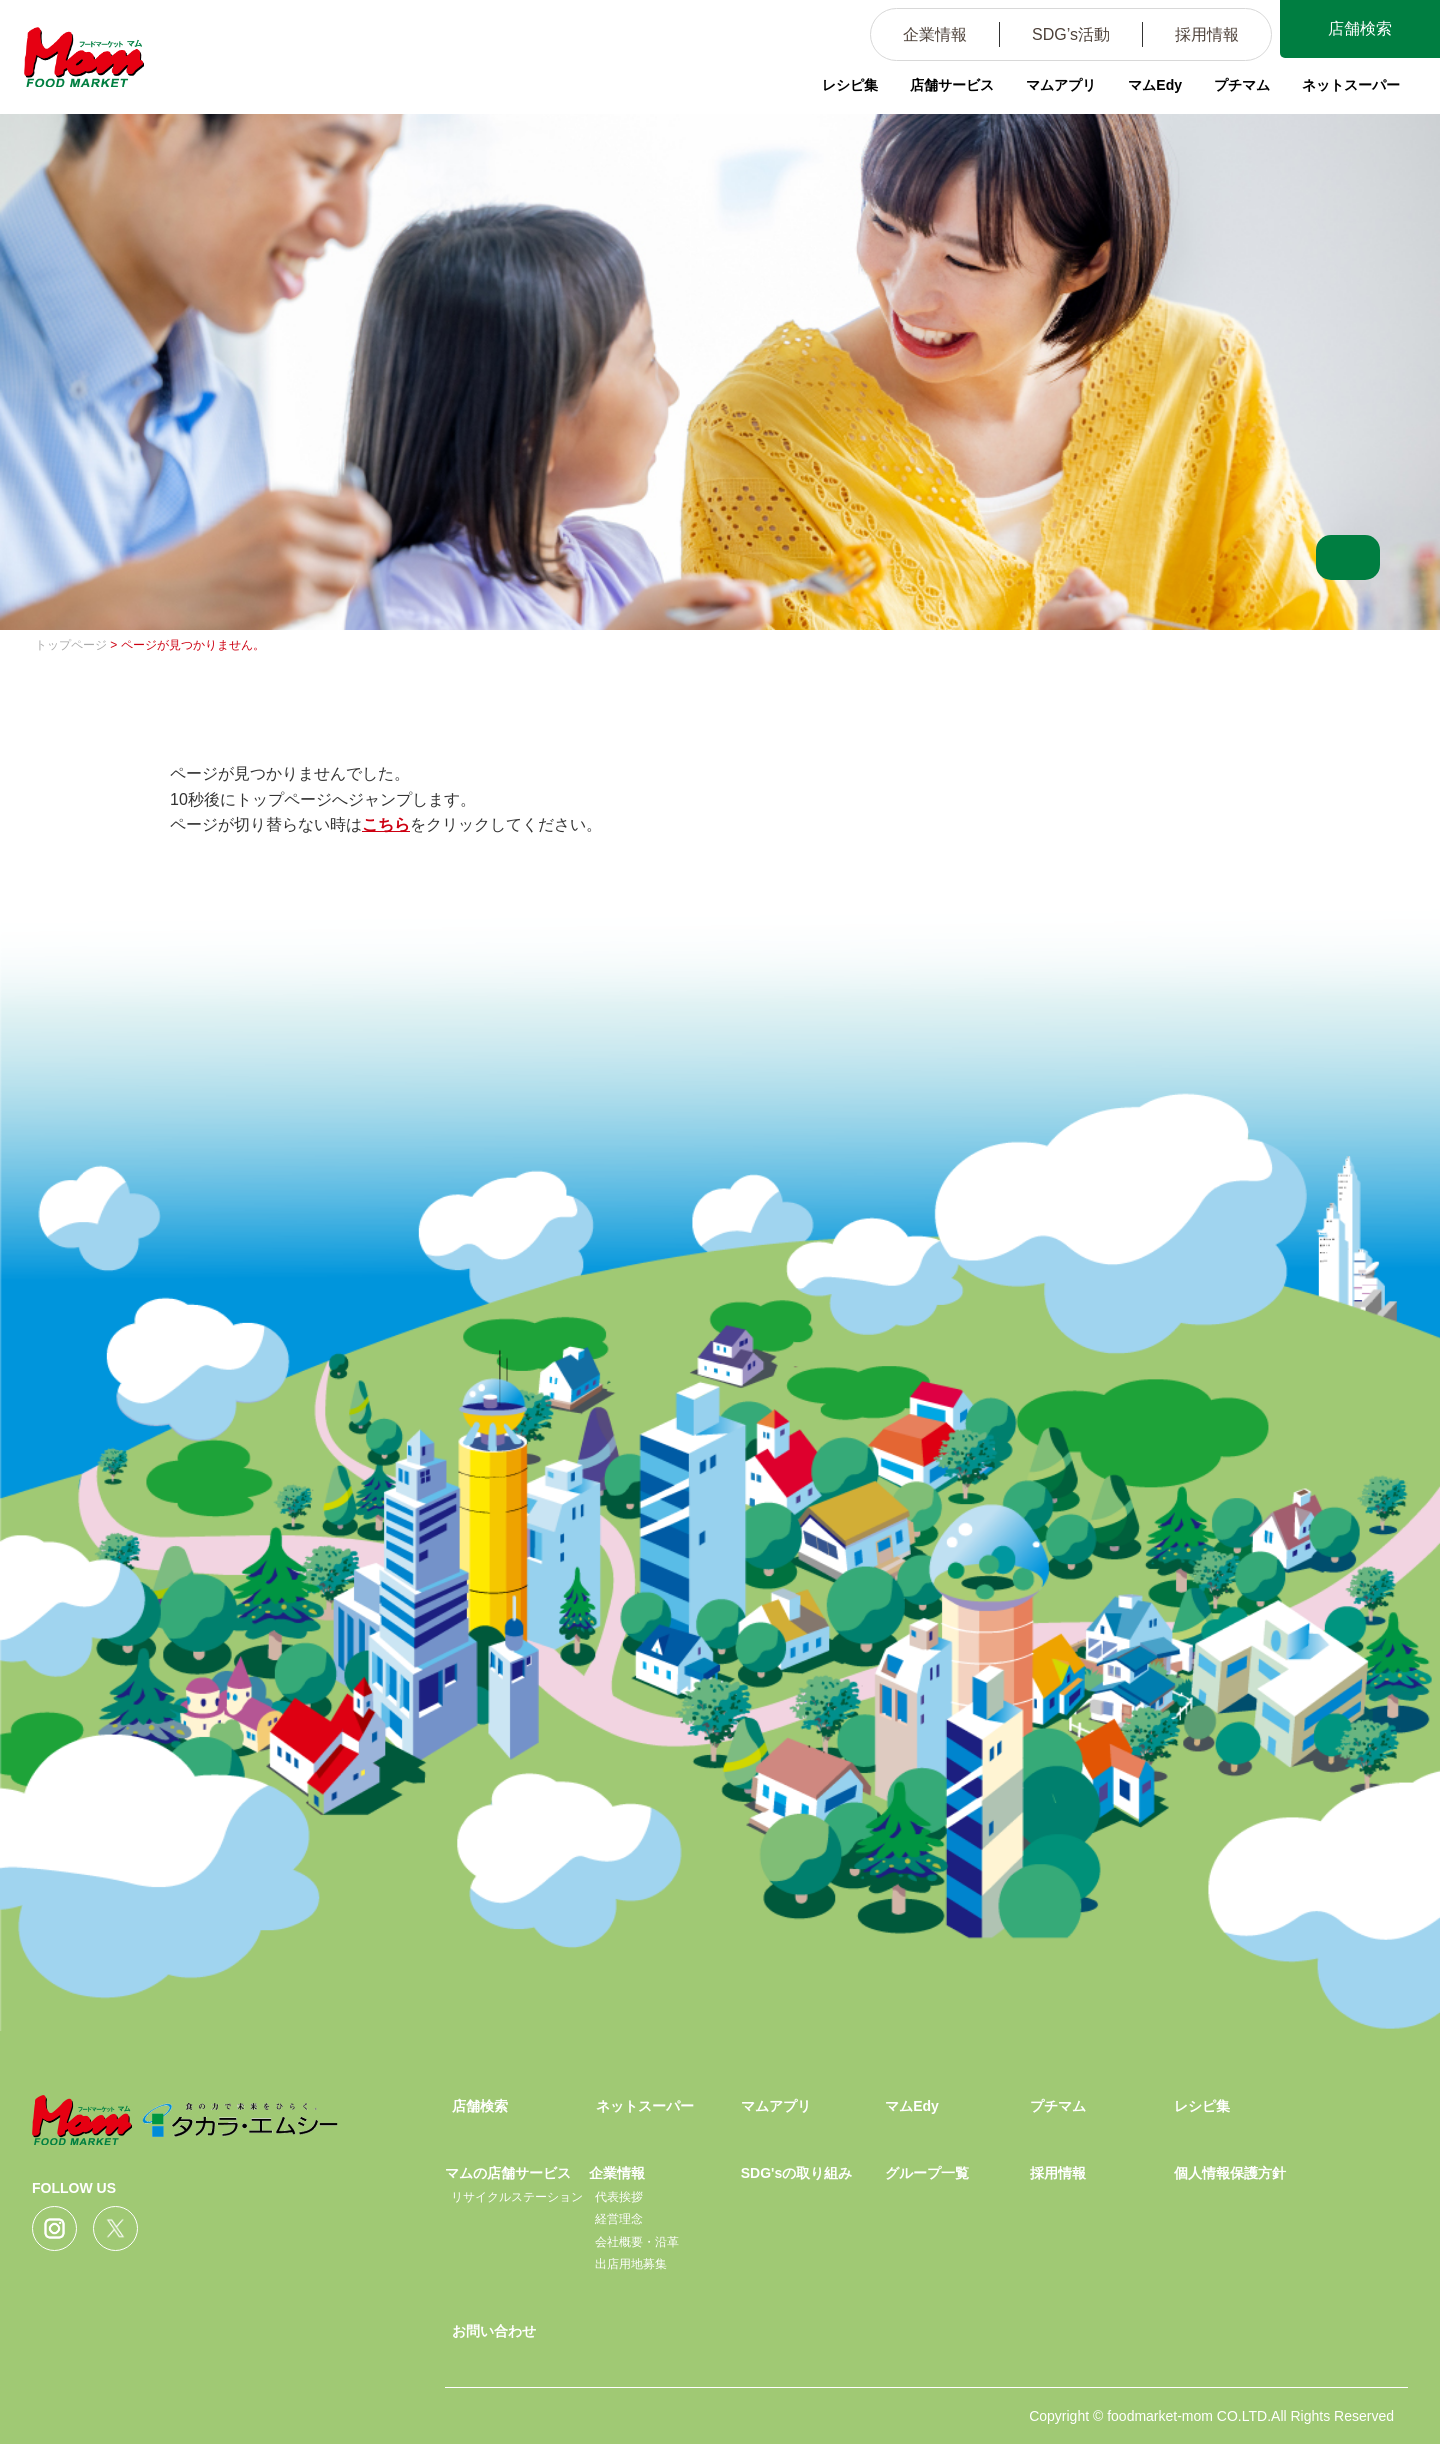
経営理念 (619, 2219)
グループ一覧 (927, 2173)
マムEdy (1155, 85)
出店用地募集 (631, 2264)
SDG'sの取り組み (796, 2173)
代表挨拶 (619, 2197)
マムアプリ (1061, 85)
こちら (386, 824)
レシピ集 (850, 85)
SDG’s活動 (1071, 34)
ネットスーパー (1351, 85)
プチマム (1242, 85)
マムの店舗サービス (508, 2173)
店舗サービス (952, 85)
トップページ (71, 645)
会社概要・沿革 (637, 2242)
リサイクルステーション (517, 2197)
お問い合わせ (494, 2331)
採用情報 (1207, 34)
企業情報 (935, 34)
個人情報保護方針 (1230, 2173)
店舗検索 (1360, 28)
